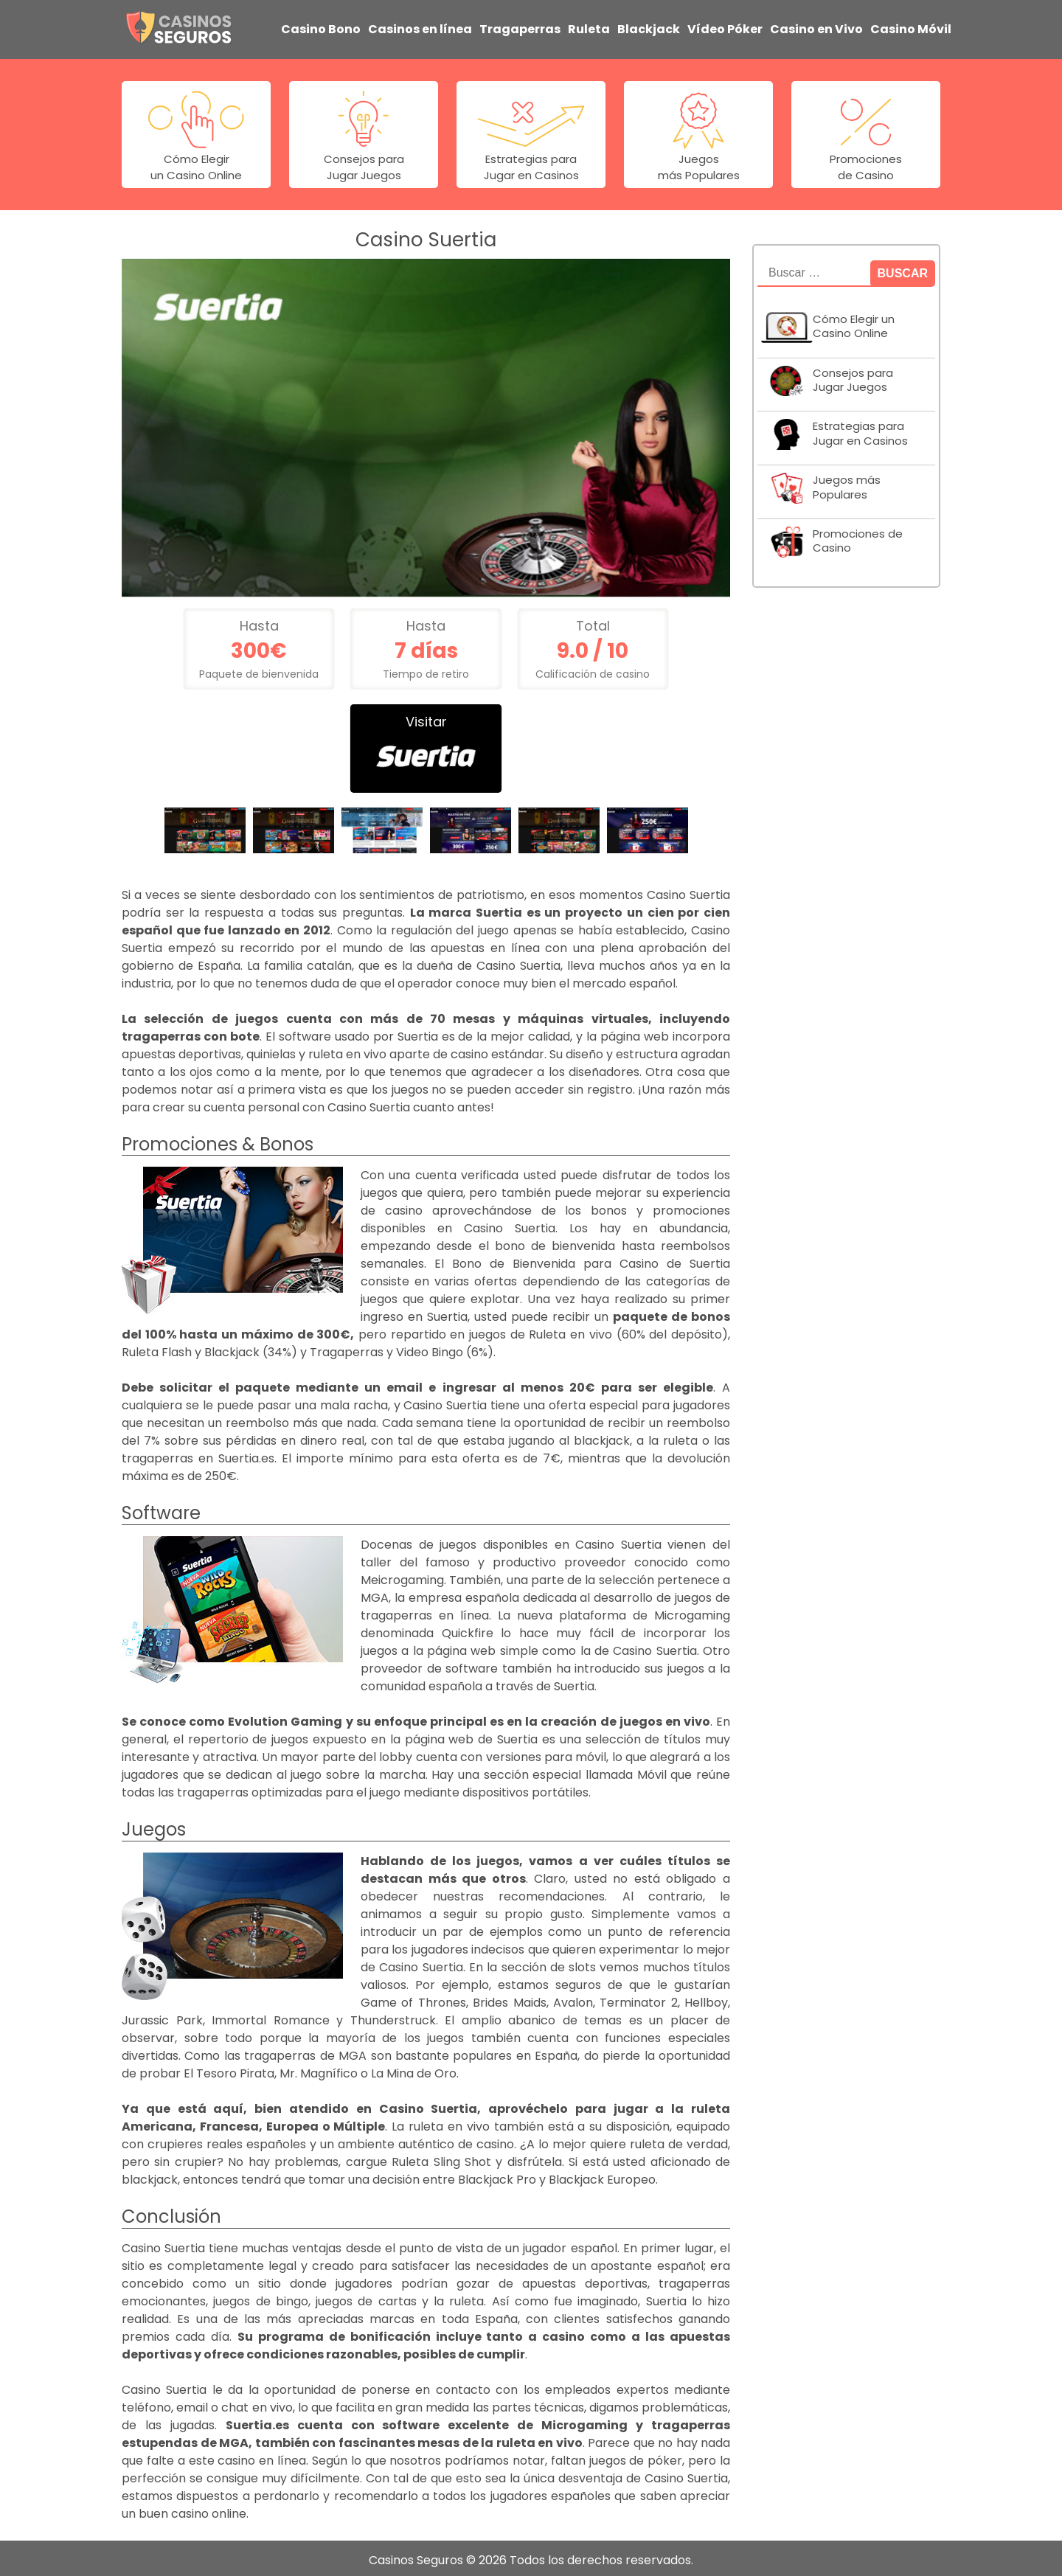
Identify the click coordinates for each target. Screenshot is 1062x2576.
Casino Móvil (910, 26)
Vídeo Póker (725, 26)
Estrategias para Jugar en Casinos (860, 430)
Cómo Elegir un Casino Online (854, 322)
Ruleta (589, 26)
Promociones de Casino (858, 537)
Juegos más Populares (847, 483)
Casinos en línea (420, 26)
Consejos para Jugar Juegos (853, 376)
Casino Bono (321, 26)
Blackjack (648, 26)
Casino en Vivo (816, 26)
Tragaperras (519, 26)
